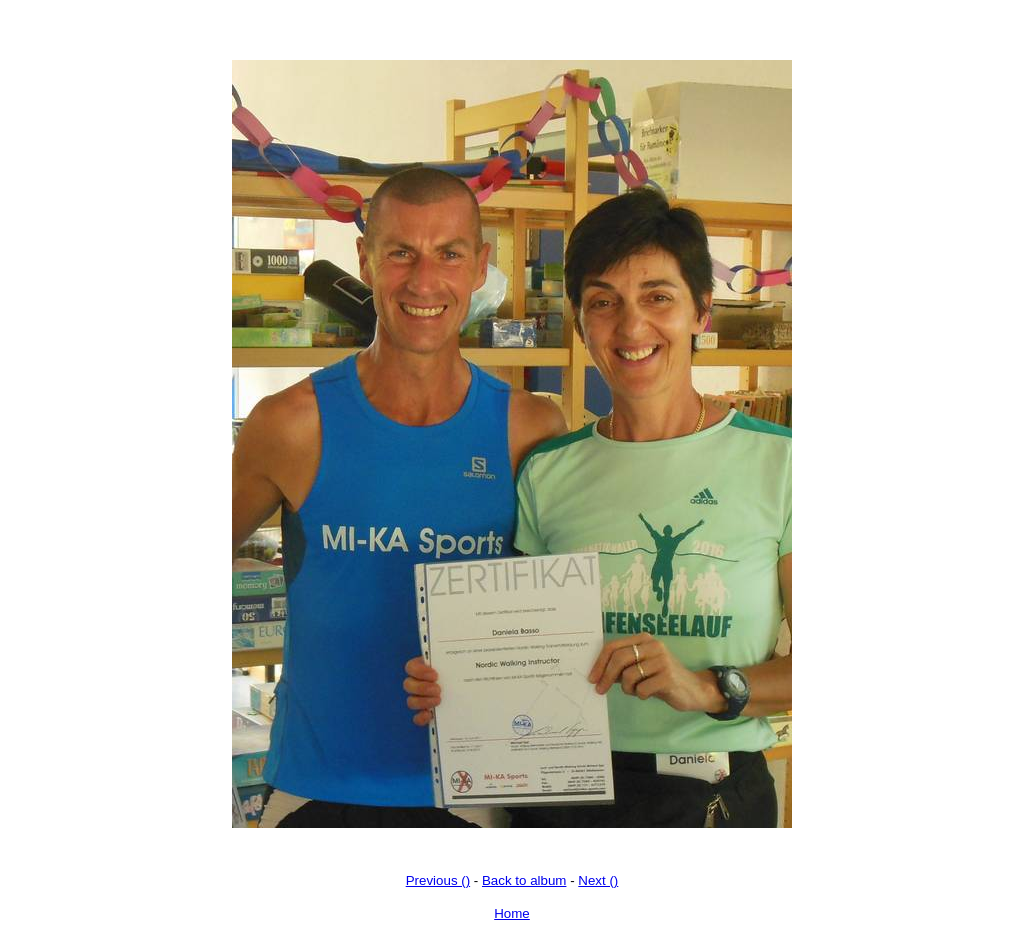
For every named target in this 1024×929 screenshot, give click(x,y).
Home (512, 913)
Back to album (524, 880)
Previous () (438, 880)
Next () (598, 880)
